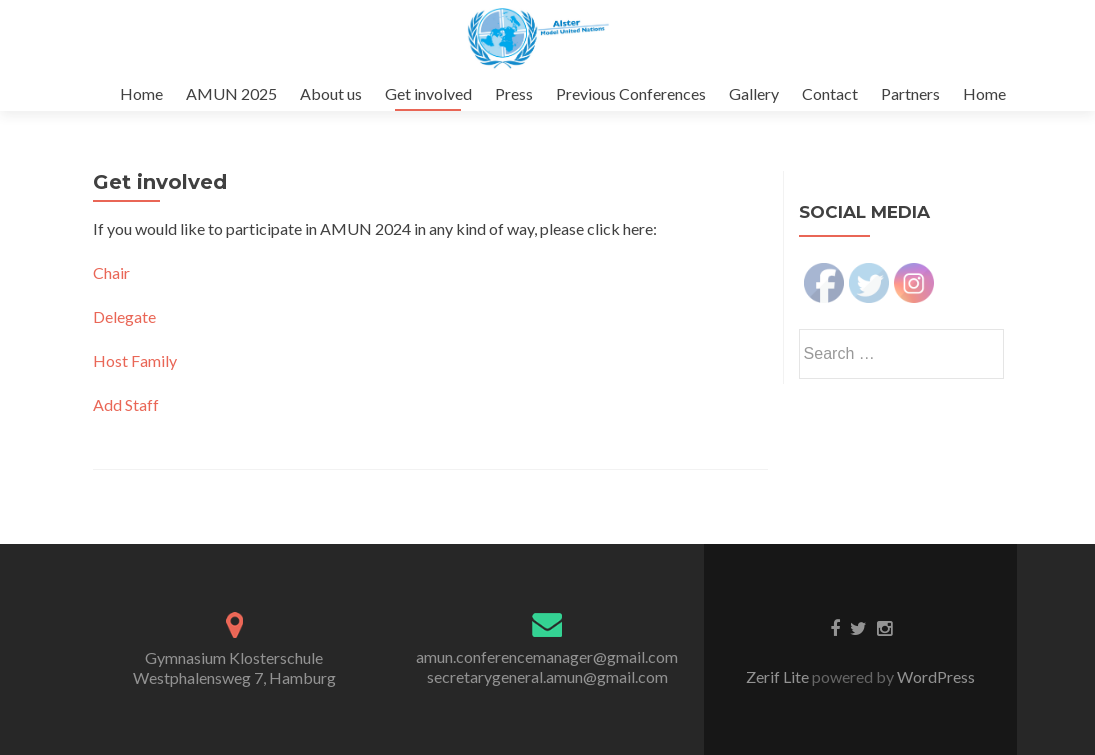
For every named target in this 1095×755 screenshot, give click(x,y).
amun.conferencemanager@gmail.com (547, 656)
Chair (111, 272)
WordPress (934, 676)
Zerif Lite (779, 676)
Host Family (135, 360)
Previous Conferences (631, 93)
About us (331, 93)
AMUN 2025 (231, 93)
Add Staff (126, 404)
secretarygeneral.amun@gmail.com (547, 676)
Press (514, 93)
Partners (910, 93)
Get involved (428, 93)
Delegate (124, 316)
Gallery (754, 93)
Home (141, 93)
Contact (830, 93)
